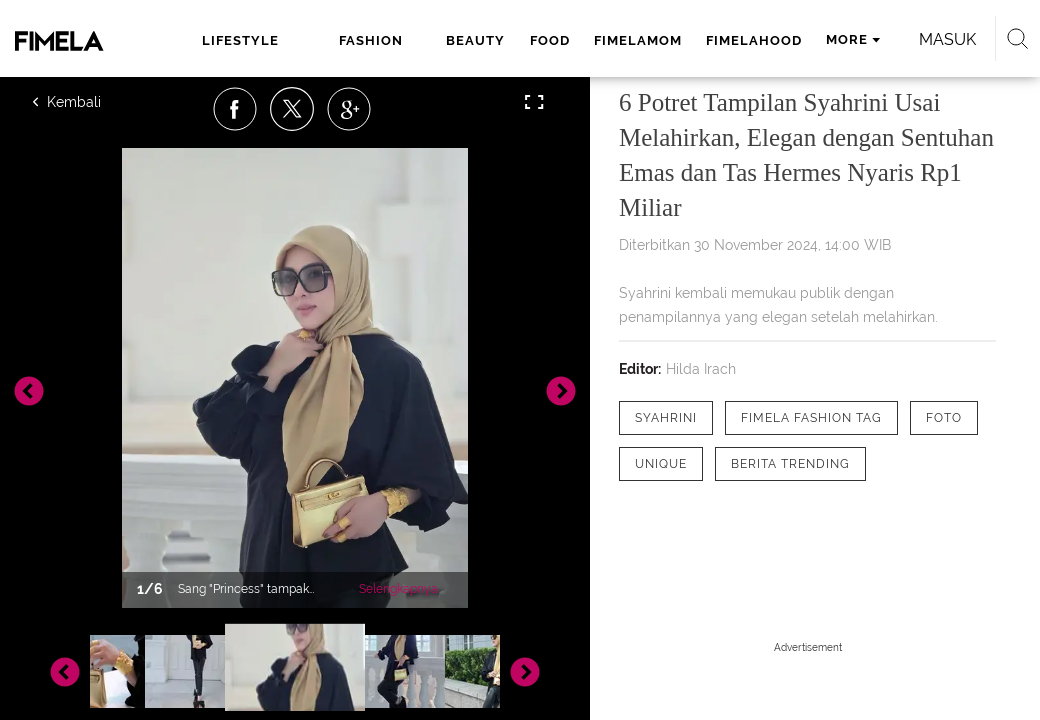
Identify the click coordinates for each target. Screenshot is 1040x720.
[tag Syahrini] (666, 418)
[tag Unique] (661, 464)
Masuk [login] (947, 39)
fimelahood (754, 40)
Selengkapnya (398, 589)
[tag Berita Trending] (790, 464)
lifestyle (240, 40)
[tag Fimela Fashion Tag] (811, 418)
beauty (475, 40)
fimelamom (638, 40)
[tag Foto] (944, 418)
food (550, 40)
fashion (371, 40)
